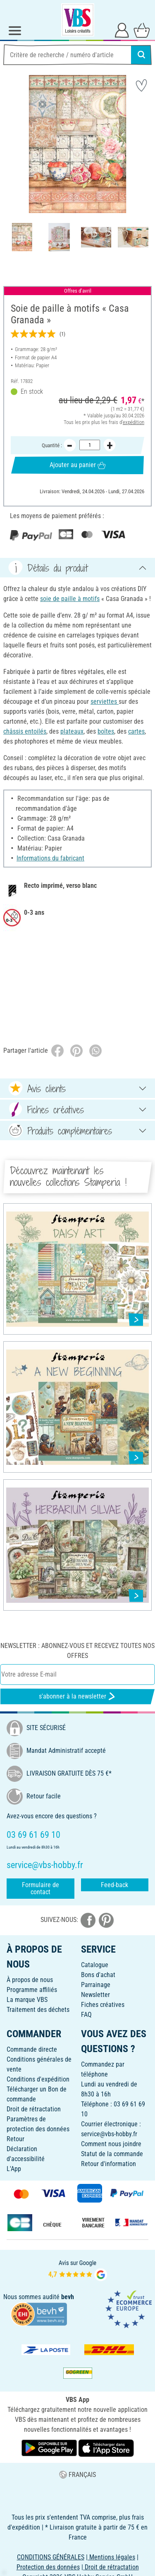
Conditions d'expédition (38, 2079)
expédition (133, 422)
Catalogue (94, 1965)
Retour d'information (108, 2164)
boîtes (106, 731)
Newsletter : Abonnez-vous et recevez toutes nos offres (77, 1651)
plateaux (71, 731)
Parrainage (95, 1985)
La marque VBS (27, 2000)
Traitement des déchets (38, 2010)
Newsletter (95, 1995)
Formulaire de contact (40, 1888)
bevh (67, 2297)
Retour (15, 2139)
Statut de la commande (112, 2154)
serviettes (105, 701)
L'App (14, 2169)
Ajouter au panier (77, 465)
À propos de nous (30, 1980)
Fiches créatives (102, 2005)
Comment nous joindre (111, 2144)
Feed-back (114, 1885)
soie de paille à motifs (70, 599)
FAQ (86, 2015)
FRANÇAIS (77, 2475)
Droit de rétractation (34, 2109)
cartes (136, 731)
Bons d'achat (98, 1975)
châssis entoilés (24, 731)
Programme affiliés (32, 1990)
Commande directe (32, 2049)
